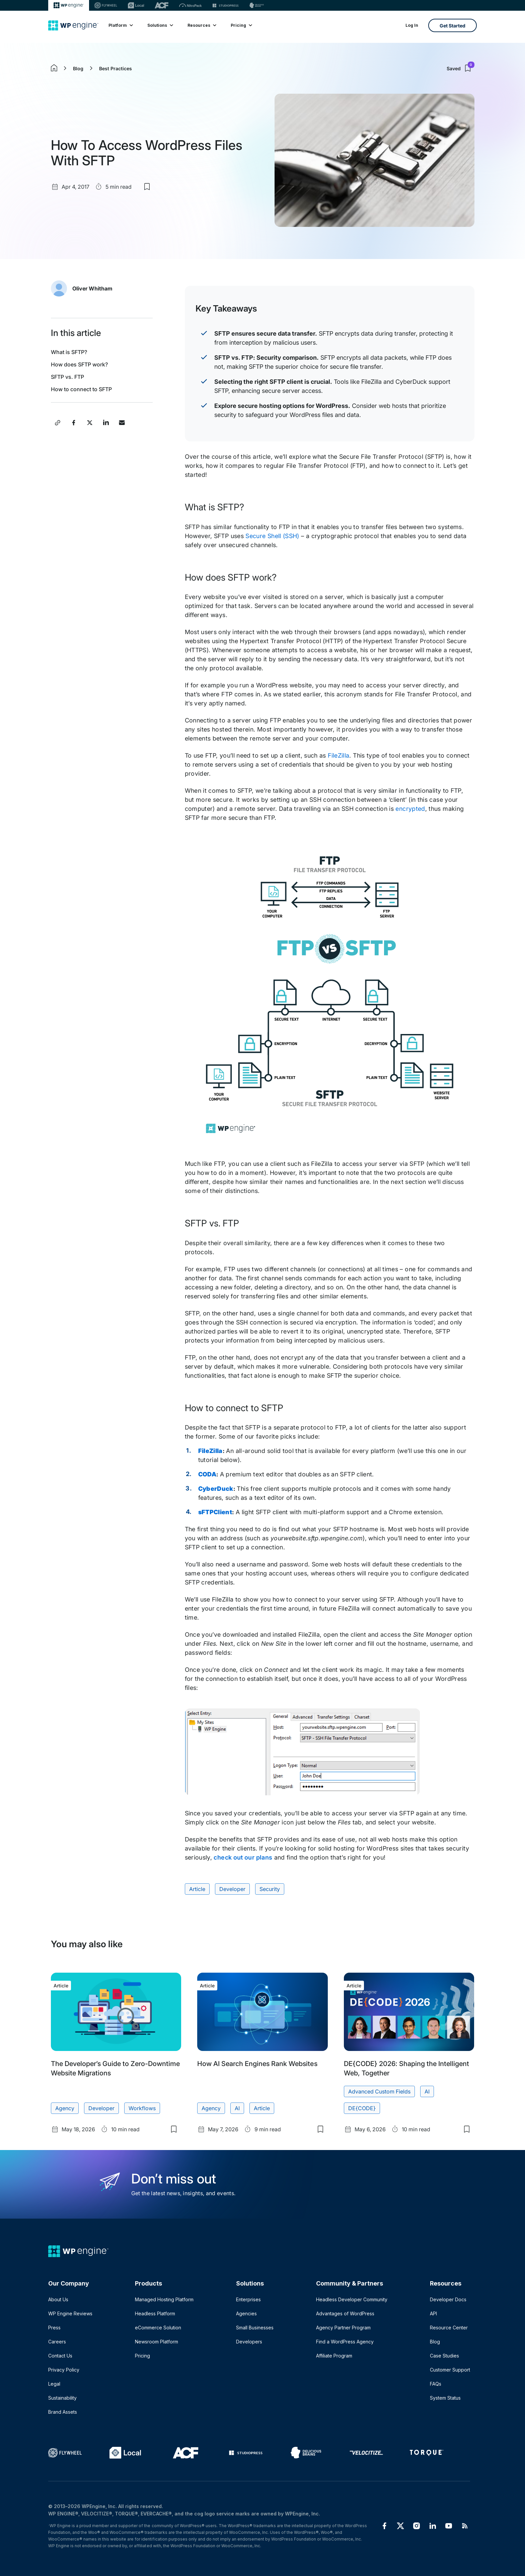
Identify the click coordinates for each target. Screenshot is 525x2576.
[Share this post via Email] (122, 422)
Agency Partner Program (343, 2327)
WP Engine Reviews (70, 2313)
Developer (232, 1889)
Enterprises (248, 2299)
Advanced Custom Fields (379, 2091)
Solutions (159, 25)
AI (237, 2108)
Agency (64, 2108)
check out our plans (243, 1857)
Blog (78, 68)
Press (54, 2327)
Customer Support (450, 2370)
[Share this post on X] (89, 422)
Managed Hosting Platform (164, 2299)
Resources (202, 25)
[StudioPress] (225, 5)
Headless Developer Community (351, 2299)
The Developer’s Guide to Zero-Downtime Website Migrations (115, 2068)
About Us (58, 2299)
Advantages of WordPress (345, 2313)
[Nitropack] (190, 5)
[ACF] (161, 5)
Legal (54, 2384)
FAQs (435, 2384)
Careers (57, 2341)
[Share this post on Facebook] (73, 422)
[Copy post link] (57, 422)
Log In (411, 25)
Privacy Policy (63, 2370)
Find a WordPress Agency (345, 2341)
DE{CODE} (362, 2108)
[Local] (136, 5)
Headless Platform (155, 2313)
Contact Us (60, 2355)
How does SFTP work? (79, 364)
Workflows (142, 2108)
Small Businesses (255, 2327)
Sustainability (62, 2398)
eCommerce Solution (158, 2327)
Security (269, 1889)
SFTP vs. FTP (67, 376)
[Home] (73, 25)
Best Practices (115, 68)
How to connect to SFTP (81, 389)
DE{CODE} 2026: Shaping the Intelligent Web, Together (406, 2068)
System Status (445, 2398)
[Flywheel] (106, 5)
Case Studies (444, 2355)
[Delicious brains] (257, 5)
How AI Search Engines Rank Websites (257, 2064)
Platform (120, 25)
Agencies (246, 2313)
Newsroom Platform (156, 2341)
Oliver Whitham (92, 288)
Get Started (452, 25)
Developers (249, 2341)
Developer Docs (448, 2299)
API (433, 2313)
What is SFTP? (69, 352)
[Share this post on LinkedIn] (105, 422)
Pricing (241, 25)
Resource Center (449, 2327)
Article (197, 1889)
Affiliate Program (334, 2355)
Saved (460, 68)
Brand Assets (62, 2412)
